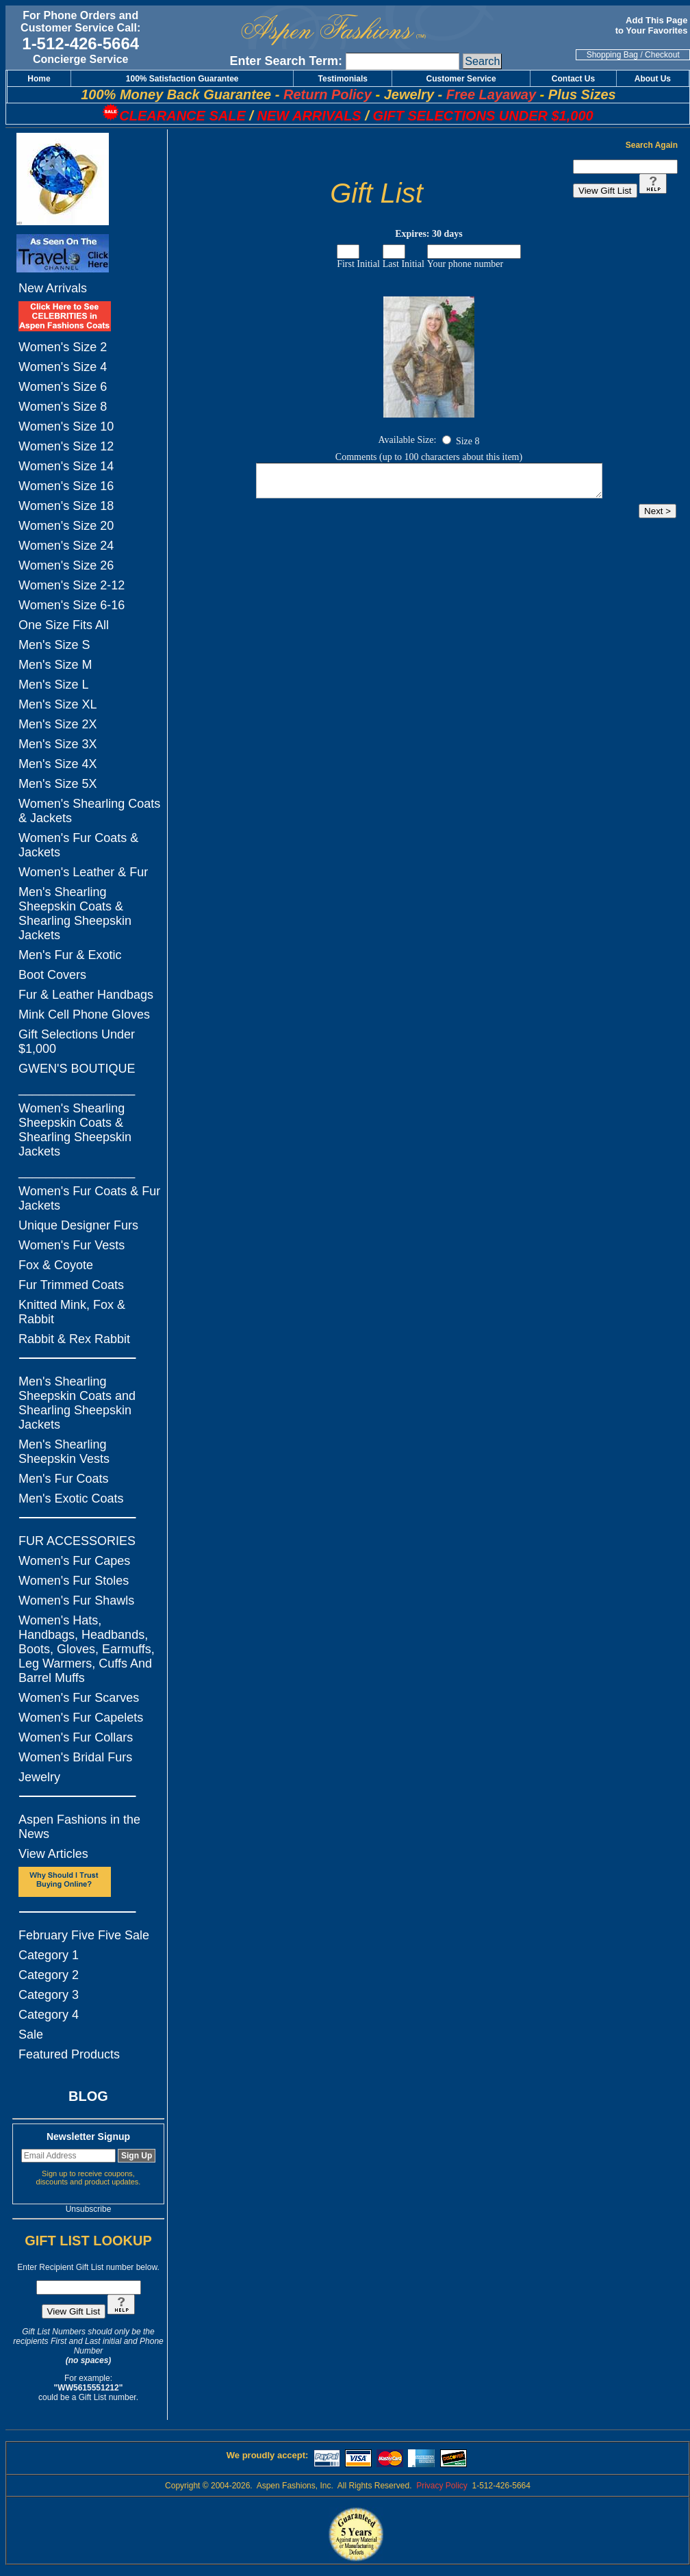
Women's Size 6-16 (71, 605)
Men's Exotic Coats (71, 1498)
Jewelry (39, 1777)
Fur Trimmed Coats (71, 1285)
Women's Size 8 (62, 406)
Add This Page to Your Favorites (652, 25)
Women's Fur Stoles (73, 1580)
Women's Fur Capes (74, 1561)
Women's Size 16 (66, 486)
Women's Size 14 (66, 466)
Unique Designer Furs (78, 1225)
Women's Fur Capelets (80, 1717)
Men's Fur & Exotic (69, 955)
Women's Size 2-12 (71, 585)
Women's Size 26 (66, 565)
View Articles (53, 1854)
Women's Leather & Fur (83, 872)
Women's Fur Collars (75, 1737)
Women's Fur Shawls (76, 1600)
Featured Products (69, 2054)
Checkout (662, 55)
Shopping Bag (612, 55)
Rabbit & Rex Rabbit (74, 1339)
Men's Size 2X (57, 724)
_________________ (76, 1088)
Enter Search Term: (285, 61)
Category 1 (48, 1955)
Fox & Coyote (55, 1265)
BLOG (88, 2096)
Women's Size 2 (62, 347)
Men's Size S (54, 645)
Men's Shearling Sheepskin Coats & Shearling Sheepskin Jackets (74, 913)
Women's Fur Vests (71, 1245)
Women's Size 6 (62, 387)
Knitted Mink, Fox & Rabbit (71, 1312)
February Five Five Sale (83, 1935)
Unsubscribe (89, 2209)
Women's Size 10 (66, 426)
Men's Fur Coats (63, 1478)
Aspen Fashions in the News (79, 1827)
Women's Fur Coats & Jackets (78, 845)
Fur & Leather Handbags (85, 995)
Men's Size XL (57, 704)
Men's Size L (53, 684)
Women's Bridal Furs (75, 1757)
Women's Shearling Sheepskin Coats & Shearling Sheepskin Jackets (74, 1129)
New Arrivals (52, 288)
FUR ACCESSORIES (77, 1541)
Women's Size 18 (66, 506)
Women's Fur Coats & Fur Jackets (89, 1198)
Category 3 (48, 1995)
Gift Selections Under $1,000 (76, 1042)
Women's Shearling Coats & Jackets (89, 811)
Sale (30, 2034)
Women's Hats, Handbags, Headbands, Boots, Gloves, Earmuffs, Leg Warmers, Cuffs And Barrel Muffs (86, 1649)
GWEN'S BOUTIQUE (76, 1068)
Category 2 (48, 1975)
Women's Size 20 (66, 526)
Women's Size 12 (66, 446)
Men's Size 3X (57, 744)
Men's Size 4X (57, 764)
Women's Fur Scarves (78, 1698)
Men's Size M (55, 665)
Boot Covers (52, 975)
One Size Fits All (63, 625)
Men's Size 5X (57, 784)
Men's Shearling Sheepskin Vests (64, 1452)
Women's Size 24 (66, 545)
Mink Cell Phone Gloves (84, 1014)
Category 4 (48, 2015)
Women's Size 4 (62, 367)
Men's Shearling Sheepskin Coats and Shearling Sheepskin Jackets (77, 1403)
